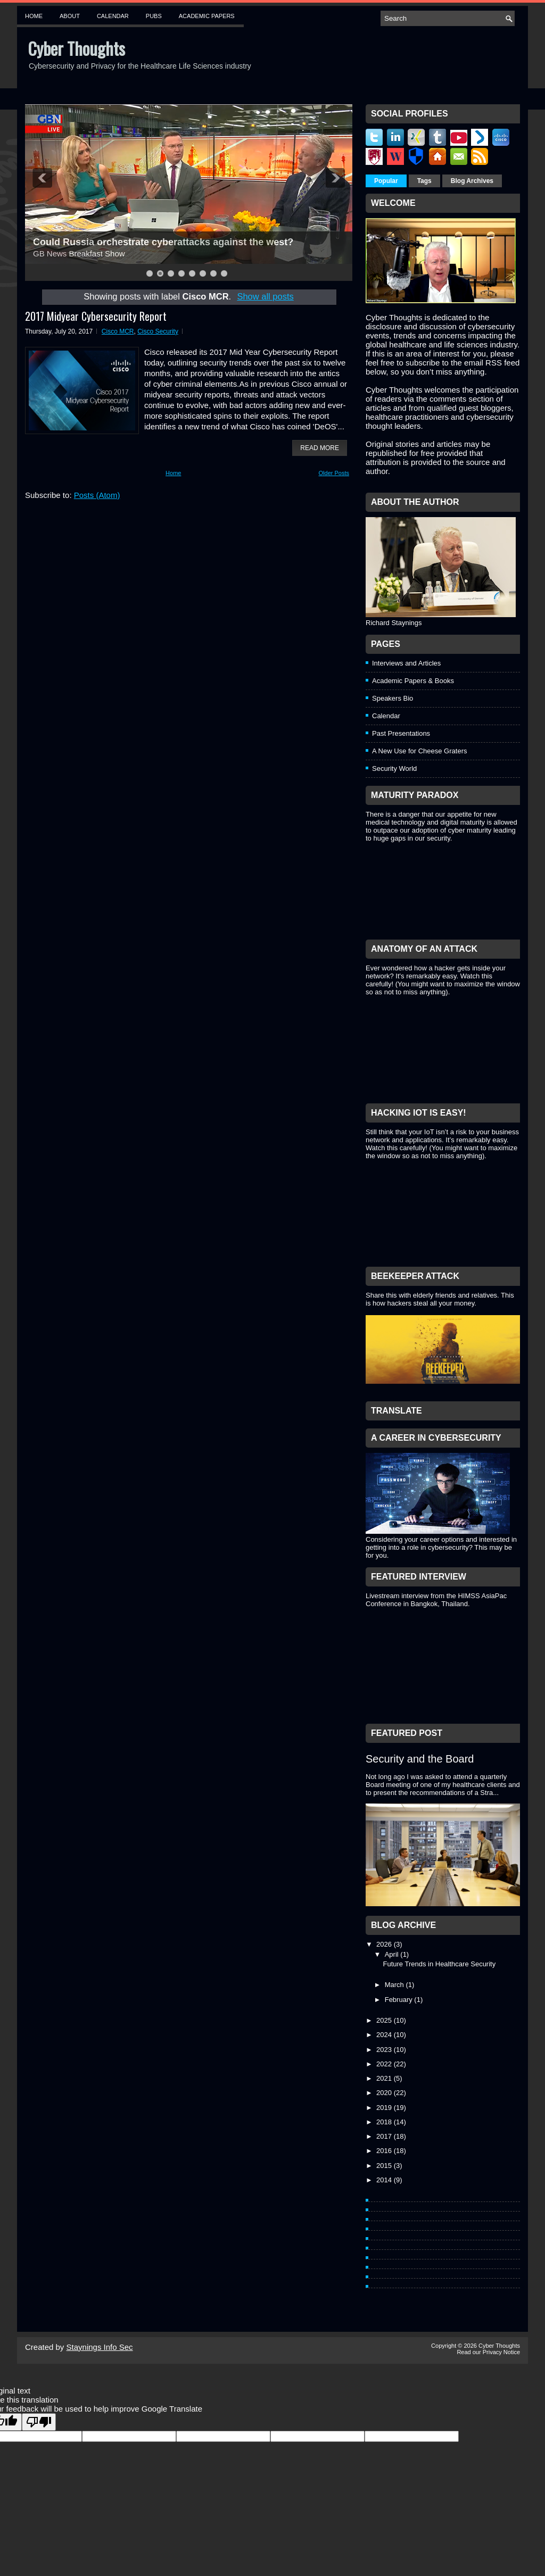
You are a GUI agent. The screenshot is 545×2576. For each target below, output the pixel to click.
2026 (385, 1944)
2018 (385, 2122)
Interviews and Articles (406, 663)
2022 (385, 2064)
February (400, 2000)
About (70, 16)
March (395, 1985)
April (393, 1954)
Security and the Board (420, 1759)
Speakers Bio (392, 698)
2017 (385, 2136)
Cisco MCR (118, 331)
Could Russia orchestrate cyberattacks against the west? (163, 242)
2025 (385, 2020)
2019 (385, 2108)
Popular (386, 181)
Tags (424, 181)
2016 (385, 2151)
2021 (385, 2078)
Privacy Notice (501, 2352)
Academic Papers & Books (413, 681)
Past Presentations (401, 733)
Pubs (154, 16)
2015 (385, 2166)
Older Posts (334, 473)
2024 (385, 2035)
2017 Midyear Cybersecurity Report (96, 316)
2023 (385, 2050)
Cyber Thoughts (76, 48)
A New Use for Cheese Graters (419, 751)
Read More (319, 448)
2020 (385, 2093)
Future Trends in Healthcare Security (439, 1964)
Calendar (113, 16)
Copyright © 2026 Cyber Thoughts (475, 2345)
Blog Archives (472, 181)
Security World (394, 768)
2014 (385, 2180)
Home (34, 16)
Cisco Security (157, 331)
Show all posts (265, 296)
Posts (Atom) (97, 495)
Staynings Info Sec (100, 2346)
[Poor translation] (39, 2422)
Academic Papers (207, 16)
